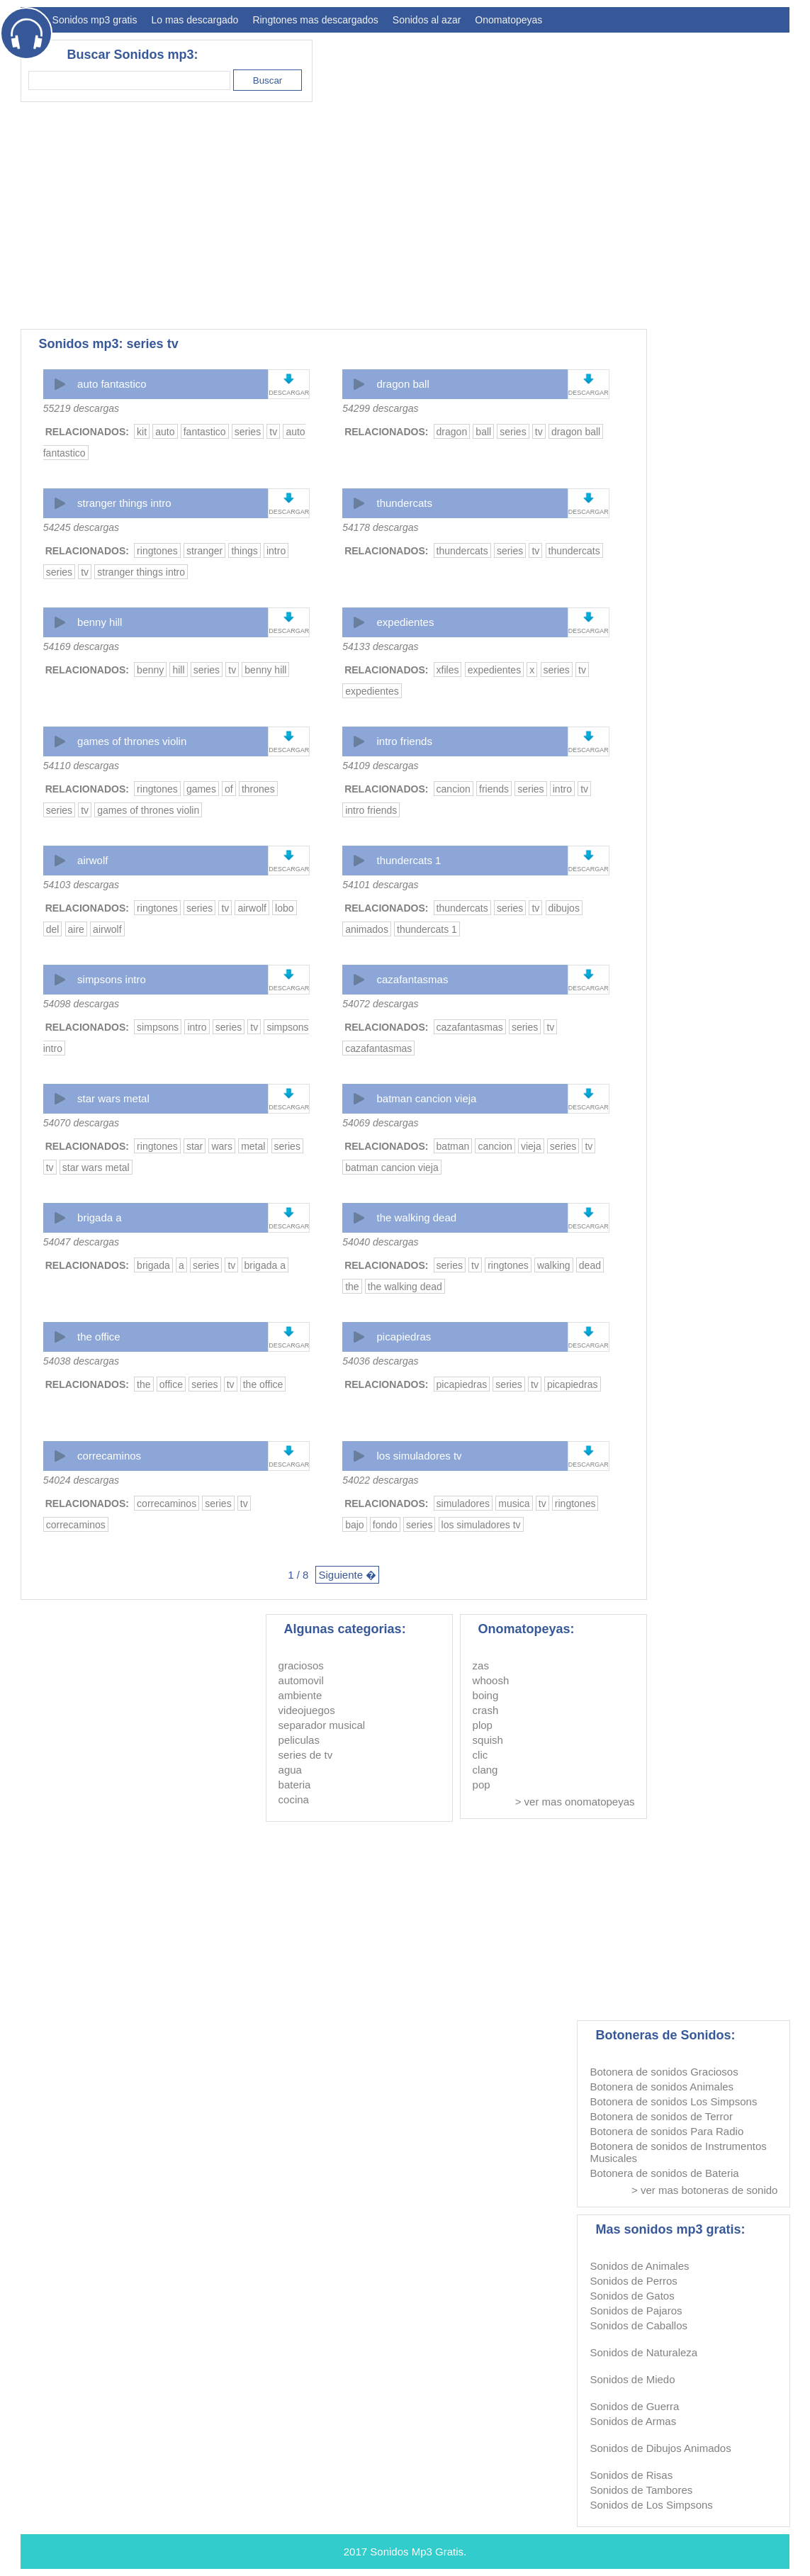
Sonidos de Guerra (634, 2406)
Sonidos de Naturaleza (643, 2352)
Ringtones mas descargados (315, 20)
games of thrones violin (131, 741)
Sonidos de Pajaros (636, 2311)
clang (485, 1770)
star (194, 1146)
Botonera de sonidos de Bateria (664, 2173)
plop (483, 1725)
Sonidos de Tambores (641, 2490)
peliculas (299, 1740)
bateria (295, 1785)
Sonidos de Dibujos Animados (660, 2448)
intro (276, 550)
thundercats (404, 503)
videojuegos (307, 1710)
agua (290, 1770)
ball (483, 431)
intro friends (404, 741)
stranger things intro (124, 503)
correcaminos (109, 1456)
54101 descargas (380, 884)
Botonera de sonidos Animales (661, 2087)
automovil (301, 1680)
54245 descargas (81, 527)
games (201, 789)
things (244, 550)
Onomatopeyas (508, 20)
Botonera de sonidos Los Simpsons (673, 2101)
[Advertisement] (531, 215)
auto (164, 431)
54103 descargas (81, 884)
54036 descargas (380, 1361)
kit (142, 431)
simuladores (463, 1503)
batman (453, 1146)
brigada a (99, 1217)
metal (253, 1146)
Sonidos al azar (427, 20)
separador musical (322, 1725)
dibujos (564, 908)
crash (486, 1710)
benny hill (99, 622)
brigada (153, 1265)
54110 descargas (81, 765)
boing (486, 1695)
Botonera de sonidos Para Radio (666, 2131)
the (352, 1286)
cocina (294, 1799)
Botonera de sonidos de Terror (661, 2116)
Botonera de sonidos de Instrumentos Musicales (678, 2152)
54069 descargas (380, 1123)
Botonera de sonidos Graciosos (664, 2072)
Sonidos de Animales (639, 2266)
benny (150, 670)
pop (481, 1785)
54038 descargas (81, 1361)
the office (98, 1337)
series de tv (306, 1755)
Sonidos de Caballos (638, 2325)
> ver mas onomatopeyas (575, 1802)
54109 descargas (380, 765)
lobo (284, 908)
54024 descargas (81, 1480)
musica (513, 1503)
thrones (258, 789)
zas (481, 1665)
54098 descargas (81, 1003)
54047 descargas (81, 1242)
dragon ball (403, 384)
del (53, 929)
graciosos (301, 1665)
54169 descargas (81, 646)
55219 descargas (81, 408)
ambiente (300, 1695)
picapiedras (404, 1337)
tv (273, 431)
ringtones (157, 550)
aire (76, 929)
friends (494, 789)
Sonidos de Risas (631, 2475)
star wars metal (113, 1098)
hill (178, 670)
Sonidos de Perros (633, 2281)
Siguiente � (347, 1575)
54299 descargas (380, 408)
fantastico (205, 431)
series (248, 431)
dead (590, 1265)
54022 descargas (380, 1480)
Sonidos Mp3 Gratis (416, 2552)
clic (480, 1755)
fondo (385, 1524)
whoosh (491, 1680)
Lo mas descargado (194, 20)
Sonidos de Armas (633, 2421)
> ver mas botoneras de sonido (704, 2190)
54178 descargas (380, 527)
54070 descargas (81, 1123)
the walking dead (417, 1217)
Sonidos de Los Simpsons (651, 2505)
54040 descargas (380, 1242)
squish (488, 1740)
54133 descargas (380, 646)
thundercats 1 (409, 860)
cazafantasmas (413, 979)
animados (366, 929)
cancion (454, 789)
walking (553, 1265)
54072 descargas (380, 1003)
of (229, 789)
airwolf (92, 860)
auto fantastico (112, 384)
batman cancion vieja (427, 1098)
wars (221, 1146)
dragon (452, 431)
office (171, 1384)
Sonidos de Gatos (632, 2296)
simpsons (158, 1027)
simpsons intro (111, 979)
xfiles (448, 670)
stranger (204, 550)
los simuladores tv (419, 1456)
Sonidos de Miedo (632, 2379)
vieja (531, 1146)
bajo (354, 1524)
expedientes (405, 622)
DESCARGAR (289, 392)
